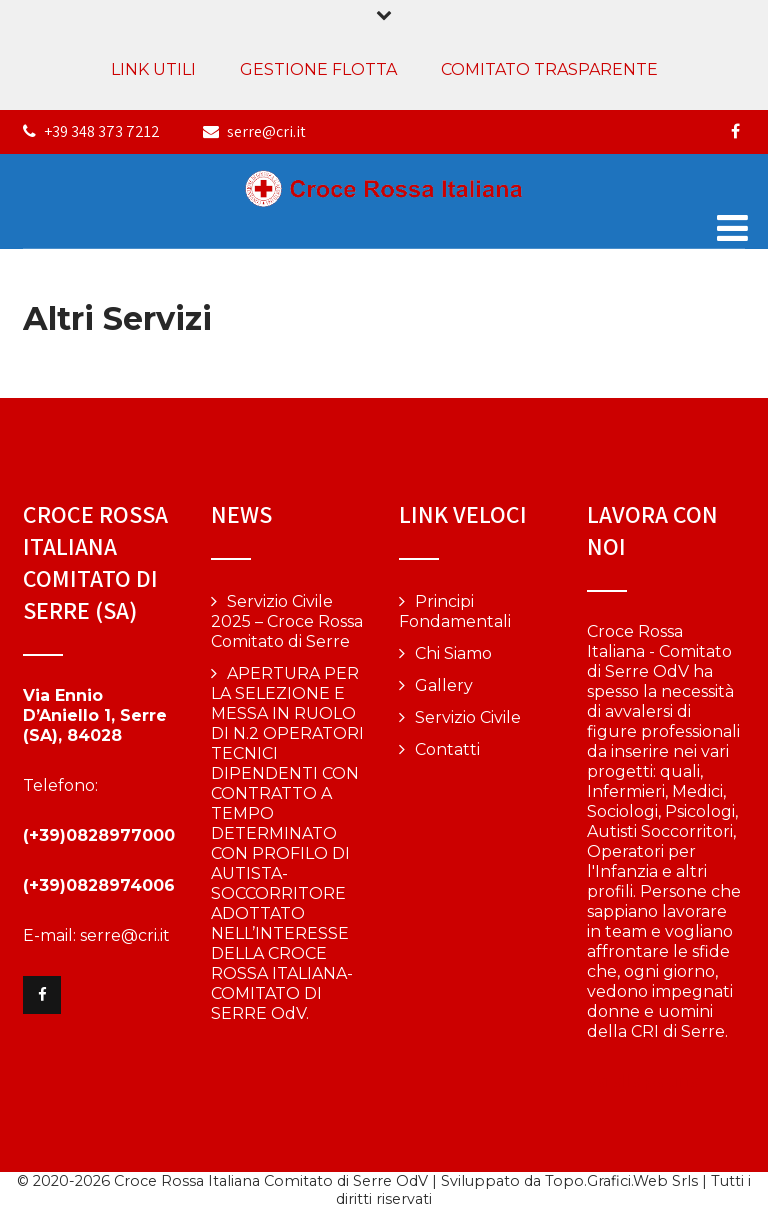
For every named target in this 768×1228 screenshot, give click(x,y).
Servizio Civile (468, 717)
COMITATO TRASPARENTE (549, 69)
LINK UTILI (153, 69)
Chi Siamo (453, 653)
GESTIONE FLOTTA (318, 69)
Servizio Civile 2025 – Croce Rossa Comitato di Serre (287, 621)
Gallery (444, 685)
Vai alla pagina (643, 1081)
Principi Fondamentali (455, 611)
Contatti (447, 749)
